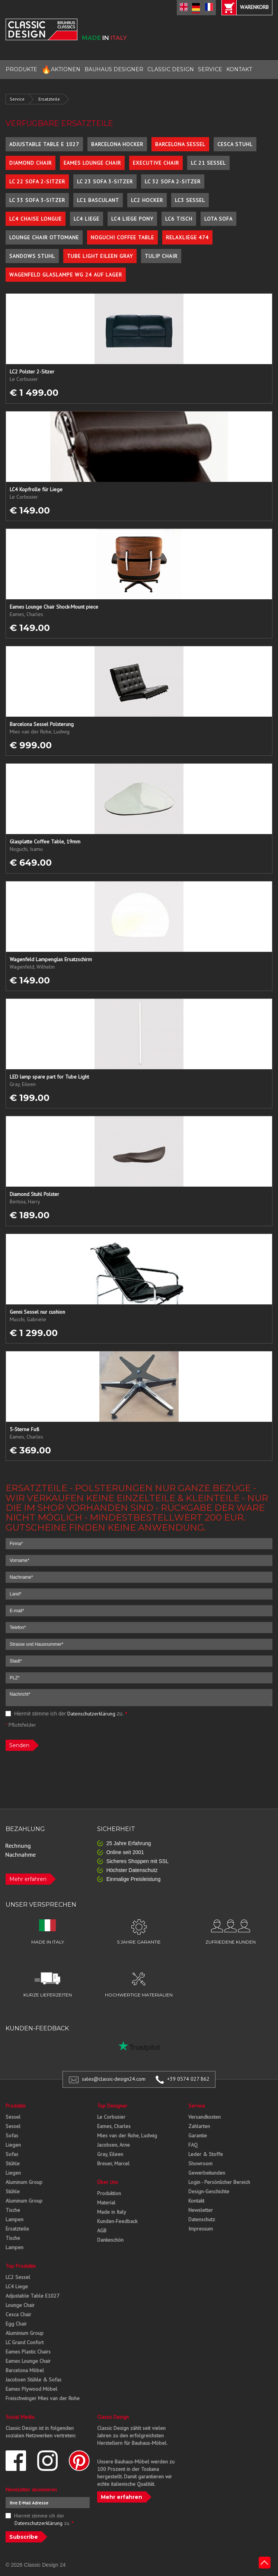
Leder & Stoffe (205, 2154)
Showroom (200, 2163)
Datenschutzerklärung (91, 1713)
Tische (13, 2210)
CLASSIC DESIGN (170, 69)
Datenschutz (201, 2219)
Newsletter (200, 2210)
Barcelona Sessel (180, 144)
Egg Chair (16, 2323)
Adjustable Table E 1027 (44, 144)
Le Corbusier (111, 2116)
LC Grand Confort (25, 2342)
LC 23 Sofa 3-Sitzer (105, 181)
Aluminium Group (25, 2333)
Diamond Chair (30, 163)
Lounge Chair (20, 2305)
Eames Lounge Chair (92, 163)
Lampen (14, 2219)
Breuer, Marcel (113, 2163)
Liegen (13, 2144)
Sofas (12, 2135)
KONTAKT (239, 69)
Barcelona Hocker (117, 144)
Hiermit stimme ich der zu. (66, 1713)
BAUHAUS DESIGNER (113, 69)
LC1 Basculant (98, 200)
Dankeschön (110, 2239)
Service (17, 99)
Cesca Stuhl (235, 144)
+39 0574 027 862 (188, 2078)
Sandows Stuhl (32, 256)
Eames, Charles (114, 2126)
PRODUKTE (21, 69)
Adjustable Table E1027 (33, 2295)
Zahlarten (199, 2126)
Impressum (200, 2228)
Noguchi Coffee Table (122, 237)
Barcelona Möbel (25, 2370)
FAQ (193, 2144)
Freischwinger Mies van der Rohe (43, 2398)
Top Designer (112, 2105)
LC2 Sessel (18, 2277)
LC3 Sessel (190, 200)
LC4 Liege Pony (132, 218)
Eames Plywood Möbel (31, 2389)
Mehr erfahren (28, 1879)
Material (106, 2202)
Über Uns (107, 2182)
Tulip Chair (161, 256)
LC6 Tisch (178, 218)
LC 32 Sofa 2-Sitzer (173, 181)
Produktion (109, 2193)
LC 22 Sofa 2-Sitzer (37, 181)
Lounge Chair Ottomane (44, 237)
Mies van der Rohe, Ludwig (127, 2135)
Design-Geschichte (208, 2191)
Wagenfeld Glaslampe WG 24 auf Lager (65, 274)
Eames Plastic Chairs (28, 2351)
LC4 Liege (86, 218)
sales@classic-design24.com (114, 2078)
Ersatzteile (49, 99)
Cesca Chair (18, 2314)
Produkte (16, 2105)
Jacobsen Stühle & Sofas (33, 2379)
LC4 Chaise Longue (35, 218)
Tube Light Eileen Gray (100, 256)
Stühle (13, 2163)
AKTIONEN (60, 69)
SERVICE (210, 69)
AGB (101, 2230)
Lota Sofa (218, 218)
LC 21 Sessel (208, 163)
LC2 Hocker (147, 200)
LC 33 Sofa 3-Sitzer (37, 200)
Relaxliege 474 (187, 237)
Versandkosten (204, 2116)
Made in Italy (111, 2212)
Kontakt (196, 2200)
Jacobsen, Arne (113, 2144)
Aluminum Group (24, 2182)
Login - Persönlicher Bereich (219, 2182)
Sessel (13, 2116)
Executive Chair (156, 163)
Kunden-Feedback (117, 2221)
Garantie (197, 2135)
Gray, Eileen (110, 2154)
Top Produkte (21, 2266)
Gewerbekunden (206, 2172)
